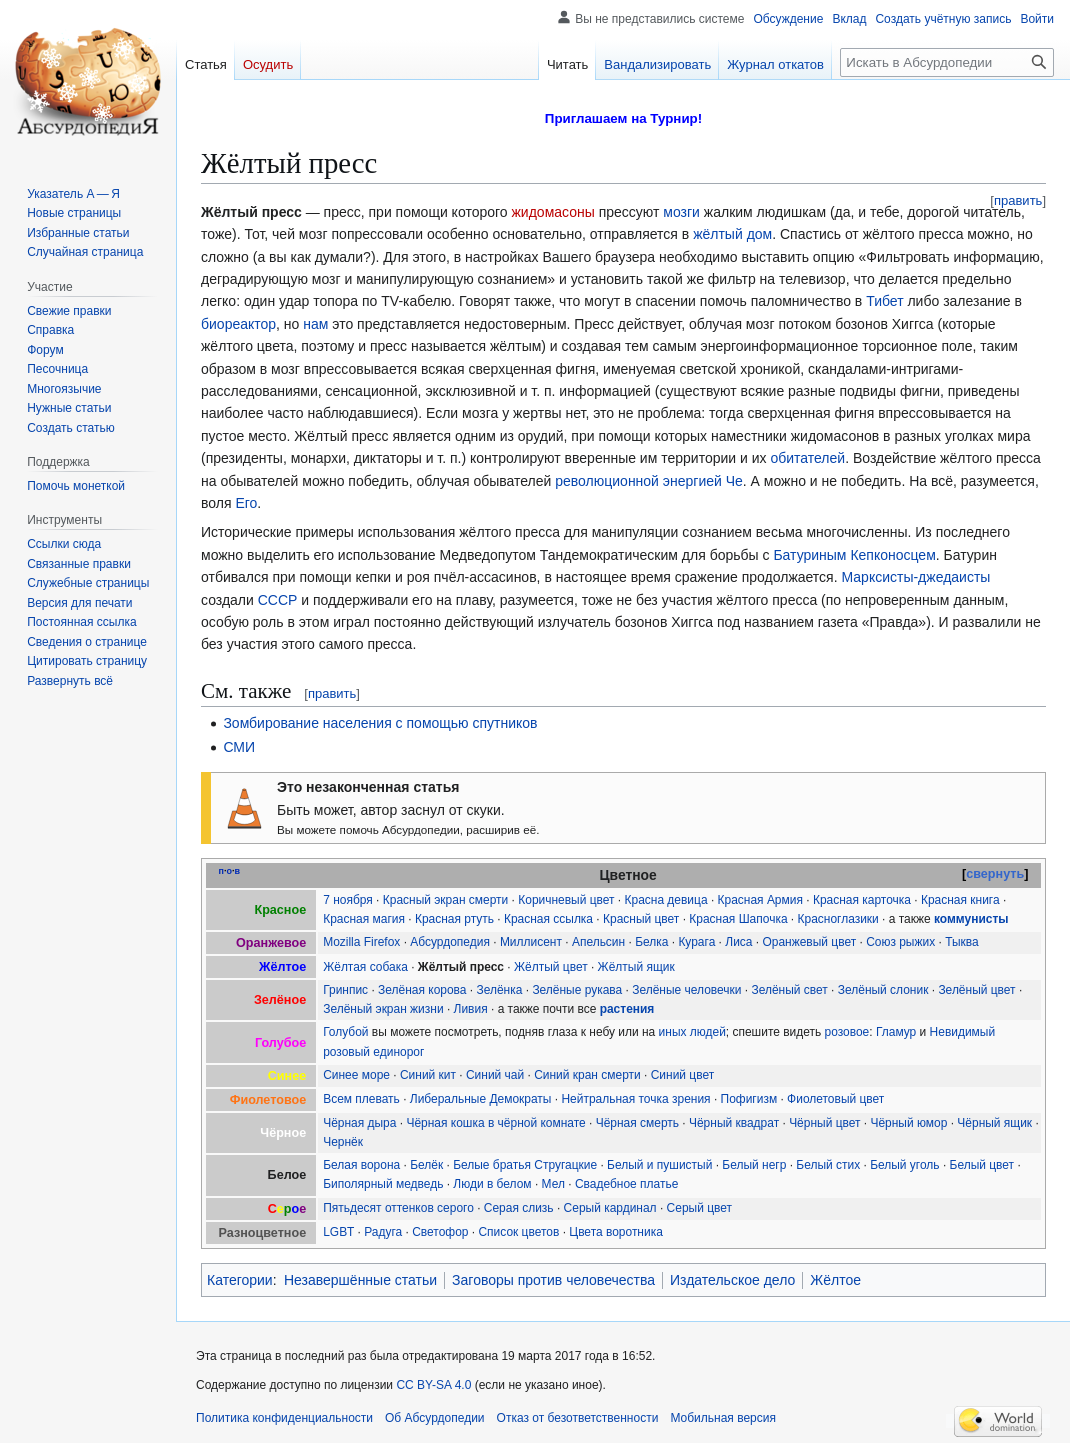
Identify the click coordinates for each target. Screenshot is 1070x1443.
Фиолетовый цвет (835, 1099)
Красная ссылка (548, 919)
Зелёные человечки (686, 990)
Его (246, 503)
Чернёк (343, 1142)
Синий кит (428, 1075)
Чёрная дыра (359, 1123)
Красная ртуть (454, 919)
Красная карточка (862, 900)
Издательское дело (732, 1280)
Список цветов (518, 1232)
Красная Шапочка (738, 919)
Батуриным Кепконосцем (854, 555)
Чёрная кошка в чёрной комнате (495, 1123)
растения (627, 1009)
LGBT (338, 1232)
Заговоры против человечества (553, 1280)
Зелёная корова (422, 990)
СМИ (239, 747)
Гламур (896, 1032)
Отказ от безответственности (578, 1418)
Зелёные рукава (577, 990)
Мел (553, 1184)
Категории (240, 1280)
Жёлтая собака (365, 967)
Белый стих (828, 1165)
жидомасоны (552, 212)
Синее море (356, 1075)
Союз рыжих (900, 942)
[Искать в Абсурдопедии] (947, 62)
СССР (278, 600)
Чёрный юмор (908, 1123)
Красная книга (960, 900)
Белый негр (754, 1165)
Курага (696, 942)
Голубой (345, 1032)
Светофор (440, 1232)
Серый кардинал (610, 1208)
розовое (847, 1032)
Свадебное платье (626, 1184)
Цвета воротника (616, 1232)
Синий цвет (682, 1075)
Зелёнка (499, 990)
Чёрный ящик (994, 1123)
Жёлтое (835, 1280)
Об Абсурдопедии (435, 1418)
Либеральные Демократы (481, 1099)
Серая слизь (519, 1208)
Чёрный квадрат (734, 1123)
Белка (651, 942)
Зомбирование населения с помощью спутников (380, 723)
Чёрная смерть (637, 1123)
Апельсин (598, 942)
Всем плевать (361, 1099)
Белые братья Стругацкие (525, 1165)
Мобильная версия (723, 1418)
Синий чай (495, 1075)
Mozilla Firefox (361, 942)
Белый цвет (982, 1165)
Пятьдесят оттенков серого (398, 1208)
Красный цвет (641, 919)
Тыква (962, 942)
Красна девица (666, 900)
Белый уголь (904, 1165)
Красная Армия (760, 900)
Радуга (383, 1232)
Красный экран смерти (446, 900)
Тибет (884, 301)
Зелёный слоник (883, 990)
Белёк (426, 1165)
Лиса (738, 942)
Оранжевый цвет (809, 942)
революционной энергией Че (649, 481)
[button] (70, 681)
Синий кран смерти (587, 1075)
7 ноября (348, 900)
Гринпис (345, 990)
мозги (681, 212)
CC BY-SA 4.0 (433, 1385)
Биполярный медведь (383, 1184)
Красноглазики (838, 919)
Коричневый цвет (566, 900)
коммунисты (971, 919)
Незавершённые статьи (360, 1280)
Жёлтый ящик (636, 967)
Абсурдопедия (450, 942)
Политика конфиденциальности (284, 1418)
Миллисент (531, 942)
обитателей (807, 458)
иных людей (692, 1032)
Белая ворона (361, 1165)
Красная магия (364, 919)
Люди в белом (492, 1184)
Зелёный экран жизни (383, 1009)
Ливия (471, 1009)
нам (315, 324)
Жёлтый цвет (551, 967)
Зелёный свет (789, 990)
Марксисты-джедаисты (915, 577)
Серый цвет (699, 1208)
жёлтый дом (732, 234)
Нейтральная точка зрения (635, 1099)
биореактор (238, 324)
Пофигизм (749, 1099)
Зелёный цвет (976, 990)
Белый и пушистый (659, 1165)
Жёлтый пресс (461, 967)
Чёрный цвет (824, 1123)
